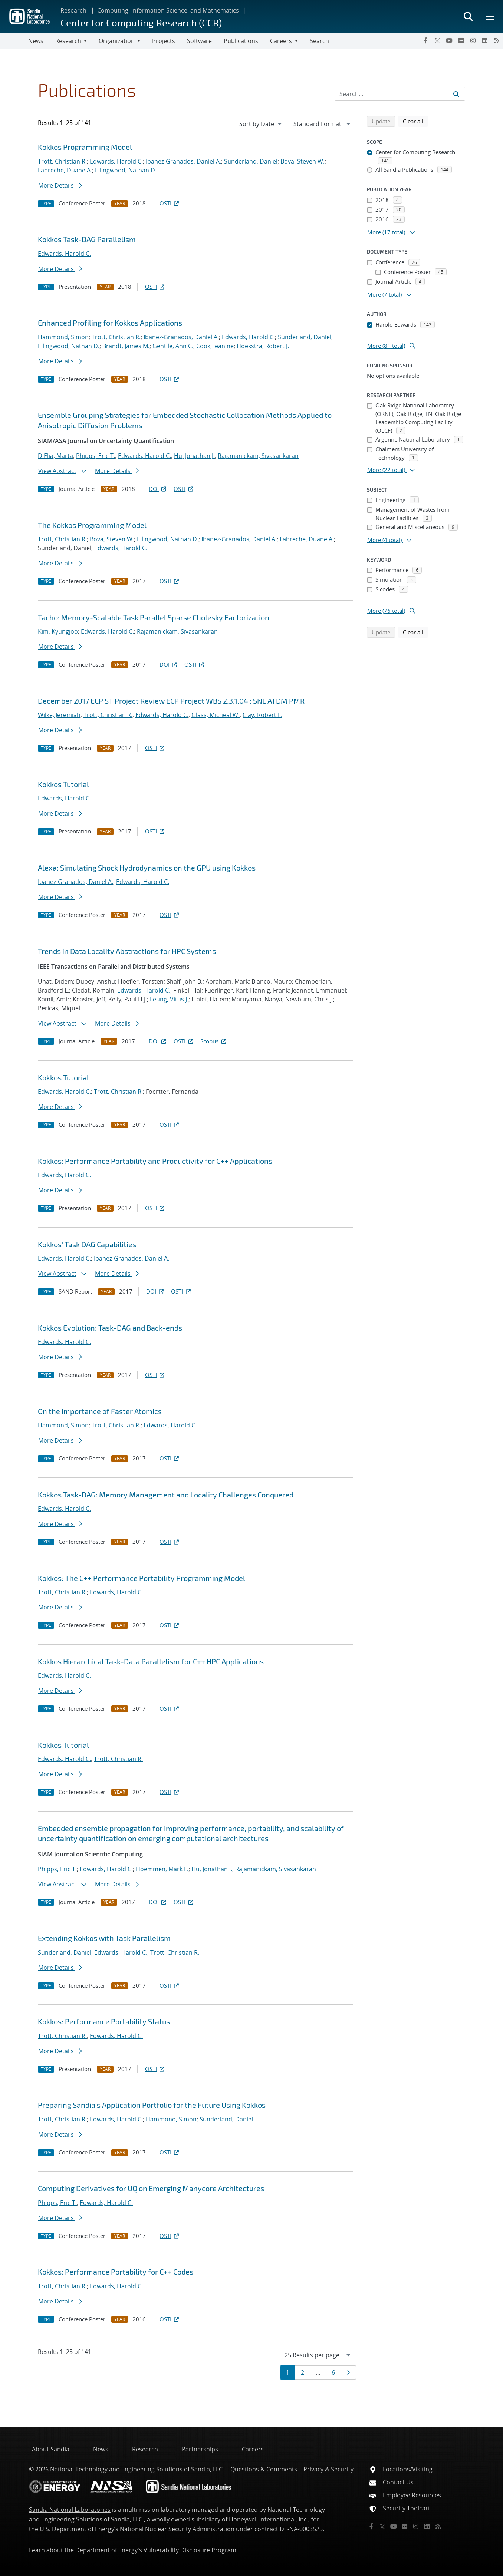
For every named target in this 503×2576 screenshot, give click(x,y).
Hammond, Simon (63, 337)
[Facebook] (425, 40)
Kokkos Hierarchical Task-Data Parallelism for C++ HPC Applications (151, 1661)
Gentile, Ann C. (172, 346)
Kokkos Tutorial (63, 784)
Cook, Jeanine (215, 346)
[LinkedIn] (484, 40)
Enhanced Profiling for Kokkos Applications (110, 322)
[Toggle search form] (468, 16)
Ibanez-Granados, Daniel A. (183, 161)
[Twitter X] (437, 40)
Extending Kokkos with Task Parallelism (104, 1937)
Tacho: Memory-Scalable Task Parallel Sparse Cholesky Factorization (153, 617)
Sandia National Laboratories (70, 2510)
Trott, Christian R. (62, 161)
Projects (163, 41)
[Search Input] (400, 94)
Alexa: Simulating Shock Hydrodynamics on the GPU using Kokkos (147, 867)
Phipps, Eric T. (95, 456)
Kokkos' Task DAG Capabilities (87, 1244)
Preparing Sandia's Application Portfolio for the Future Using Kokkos (152, 2104)
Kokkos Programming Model (85, 146)
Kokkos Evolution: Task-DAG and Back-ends (110, 1327)
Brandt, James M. (125, 346)
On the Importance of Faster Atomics (100, 1411)
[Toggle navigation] (14, 41)
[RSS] (496, 40)
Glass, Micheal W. (215, 715)
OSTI (170, 203)
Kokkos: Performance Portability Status (104, 2021)
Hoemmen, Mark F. (162, 1869)
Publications (241, 41)
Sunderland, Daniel (250, 161)
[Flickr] (461, 40)
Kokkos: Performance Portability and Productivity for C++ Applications (155, 1160)
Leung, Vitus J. (169, 999)
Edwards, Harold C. (116, 161)
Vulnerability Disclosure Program (190, 2550)
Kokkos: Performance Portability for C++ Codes (115, 2271)
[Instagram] (473, 40)
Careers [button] (281, 41)
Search (319, 41)
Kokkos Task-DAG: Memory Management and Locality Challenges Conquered (165, 1494)
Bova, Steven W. (302, 161)
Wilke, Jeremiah (59, 715)
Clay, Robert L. (262, 715)
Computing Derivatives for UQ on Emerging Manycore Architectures (151, 2188)
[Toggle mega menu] (490, 16)
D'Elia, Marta (55, 456)
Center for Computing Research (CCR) (141, 22)
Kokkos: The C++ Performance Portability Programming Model (141, 1577)
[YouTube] (449, 40)
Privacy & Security (328, 2469)
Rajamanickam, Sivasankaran (258, 456)
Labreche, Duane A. (65, 170)
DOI (158, 488)
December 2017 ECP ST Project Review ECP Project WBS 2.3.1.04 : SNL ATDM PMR (171, 700)
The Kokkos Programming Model (92, 525)
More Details (60, 185)
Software (199, 41)
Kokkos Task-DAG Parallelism (87, 239)
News (35, 41)
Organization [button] (117, 41)
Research (73, 10)
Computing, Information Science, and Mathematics (168, 10)
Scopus (213, 1041)
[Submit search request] (456, 94)
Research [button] (68, 41)
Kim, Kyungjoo (58, 631)
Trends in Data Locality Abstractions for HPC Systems (127, 951)
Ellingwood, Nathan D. (126, 170)
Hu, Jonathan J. (194, 456)
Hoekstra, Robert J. (263, 346)
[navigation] (261, 123)
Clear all (415, 121)
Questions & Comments (263, 2469)
